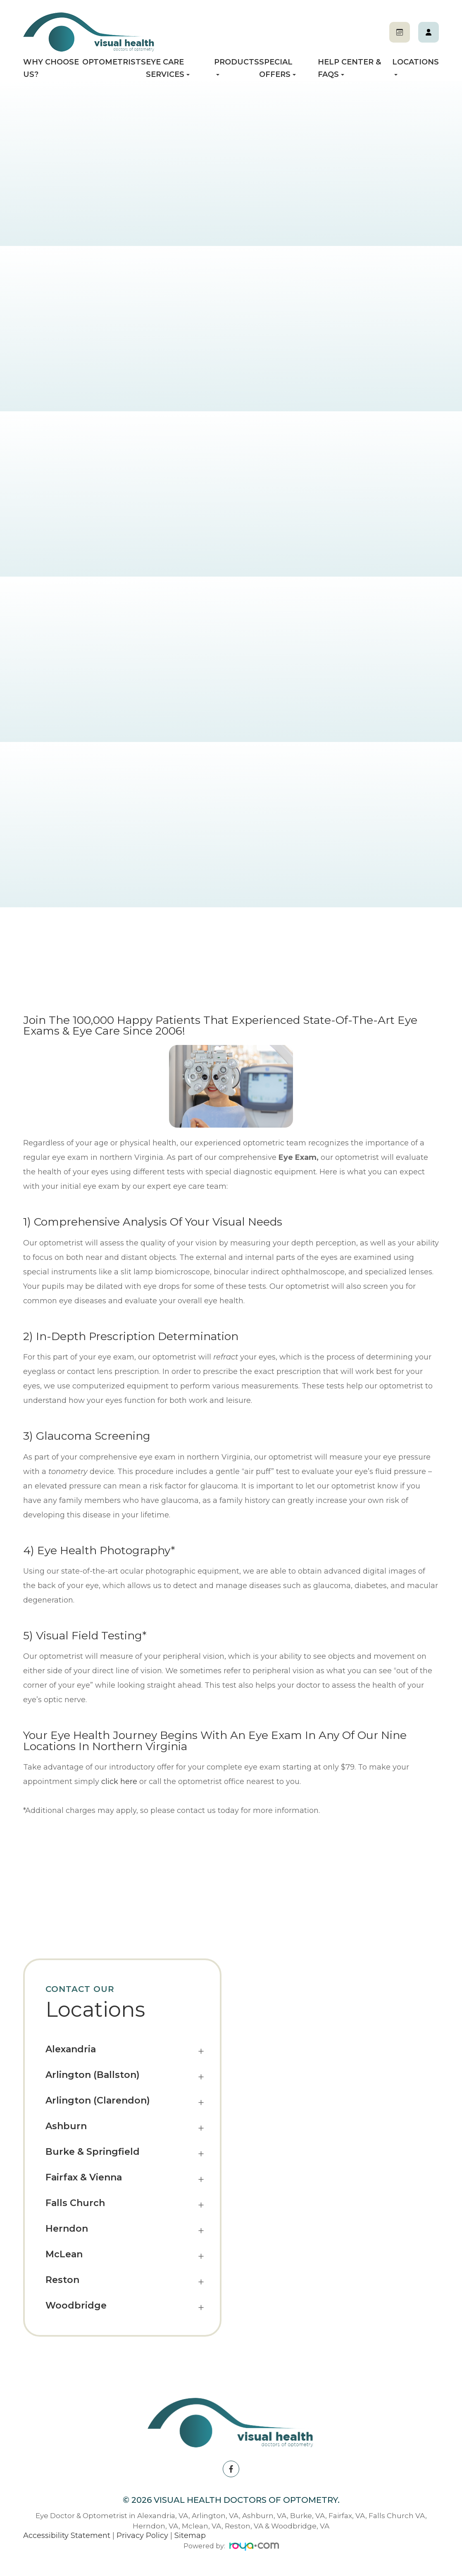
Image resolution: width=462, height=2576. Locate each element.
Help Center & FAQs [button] (349, 68)
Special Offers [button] (277, 68)
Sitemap (190, 2535)
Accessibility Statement (66, 2535)
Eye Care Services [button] (168, 68)
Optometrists (114, 62)
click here (119, 1781)
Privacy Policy (142, 2535)
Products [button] (236, 66)
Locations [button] (415, 66)
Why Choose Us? (51, 68)
